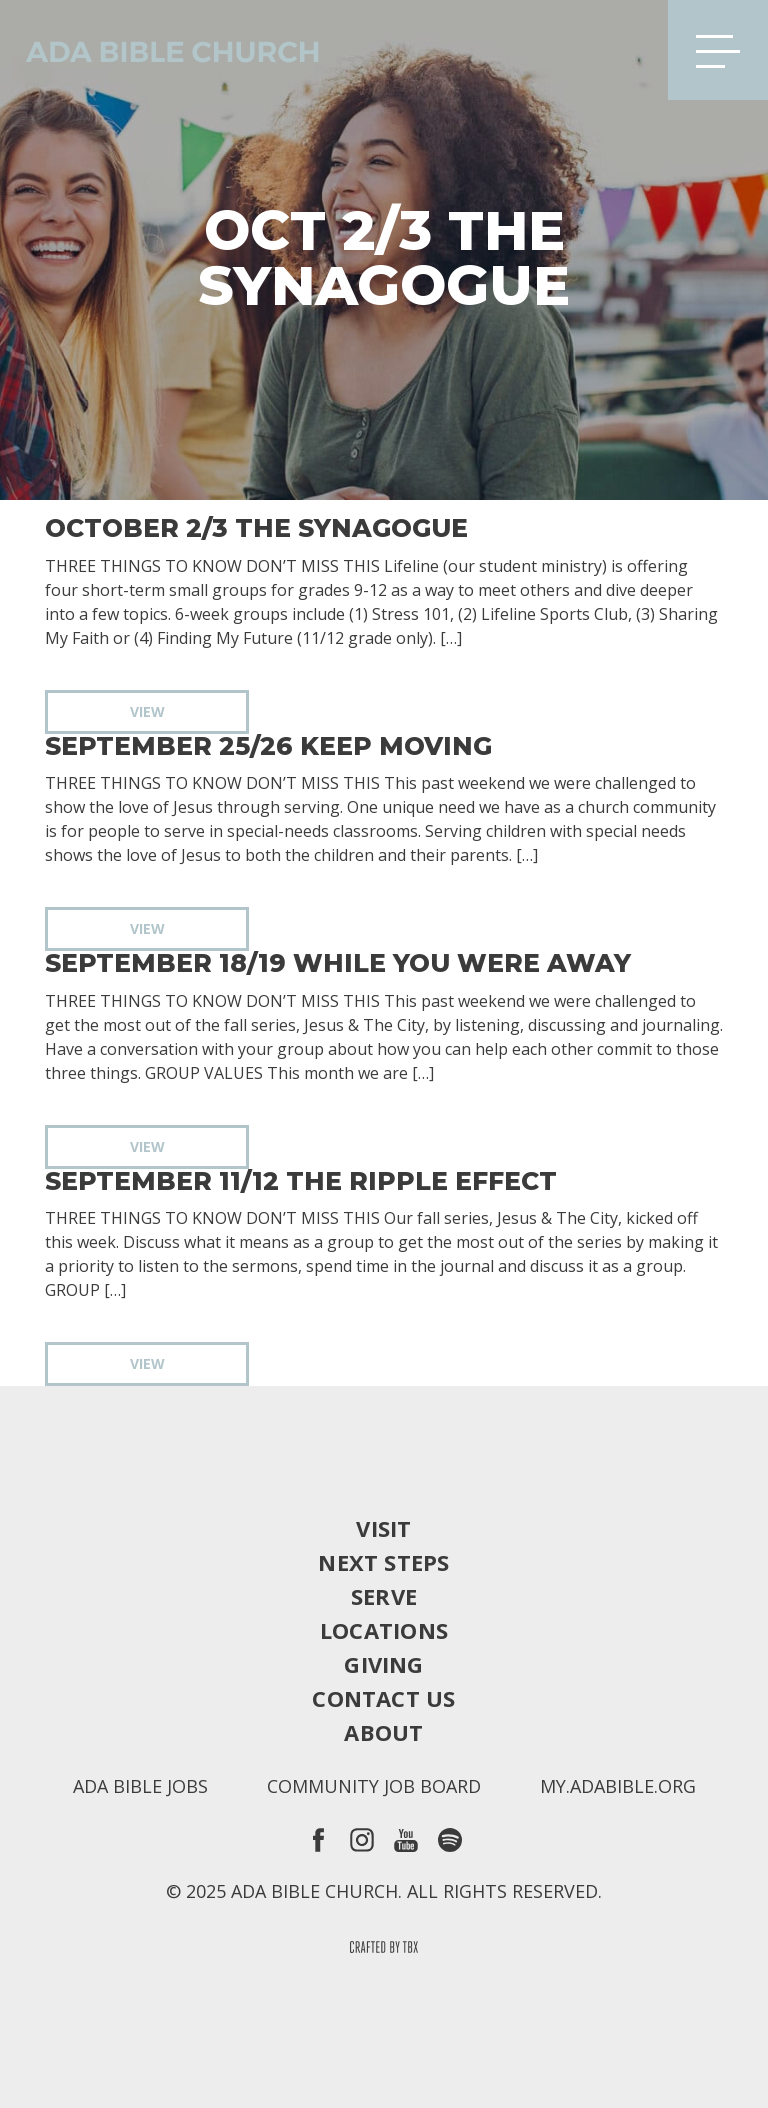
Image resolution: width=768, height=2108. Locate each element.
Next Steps (383, 1562)
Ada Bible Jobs (140, 1786)
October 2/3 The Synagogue (256, 528)
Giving (383, 1664)
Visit (383, 1528)
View (147, 711)
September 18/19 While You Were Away (338, 963)
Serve (384, 1596)
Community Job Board (374, 1786)
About (383, 1732)
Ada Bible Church (160, 50)
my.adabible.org (618, 1786)
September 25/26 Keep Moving (268, 746)
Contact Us (383, 1698)
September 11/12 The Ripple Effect (301, 1181)
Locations (384, 1630)
